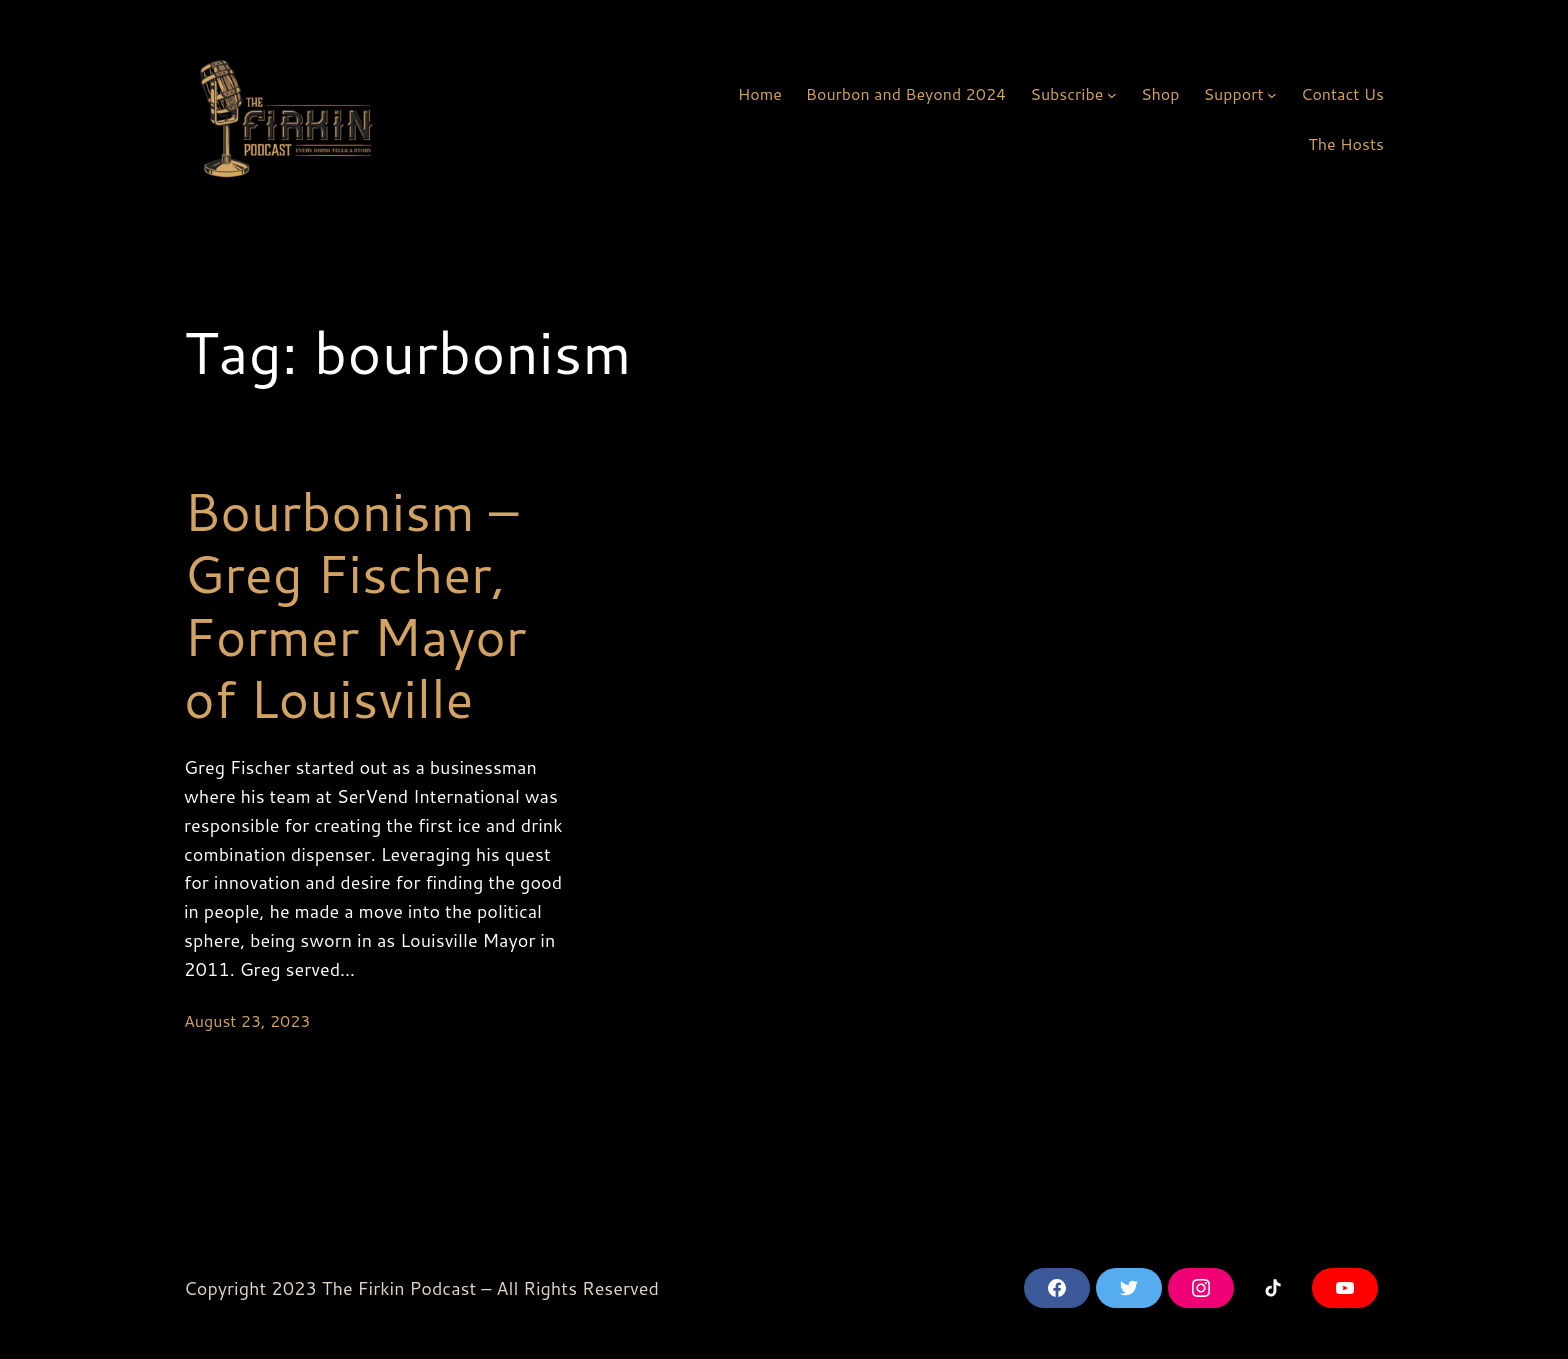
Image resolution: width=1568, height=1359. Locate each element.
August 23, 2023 (247, 1020)
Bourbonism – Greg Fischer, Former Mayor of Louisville (355, 605)
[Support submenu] (1272, 94)
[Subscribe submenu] (1112, 94)
